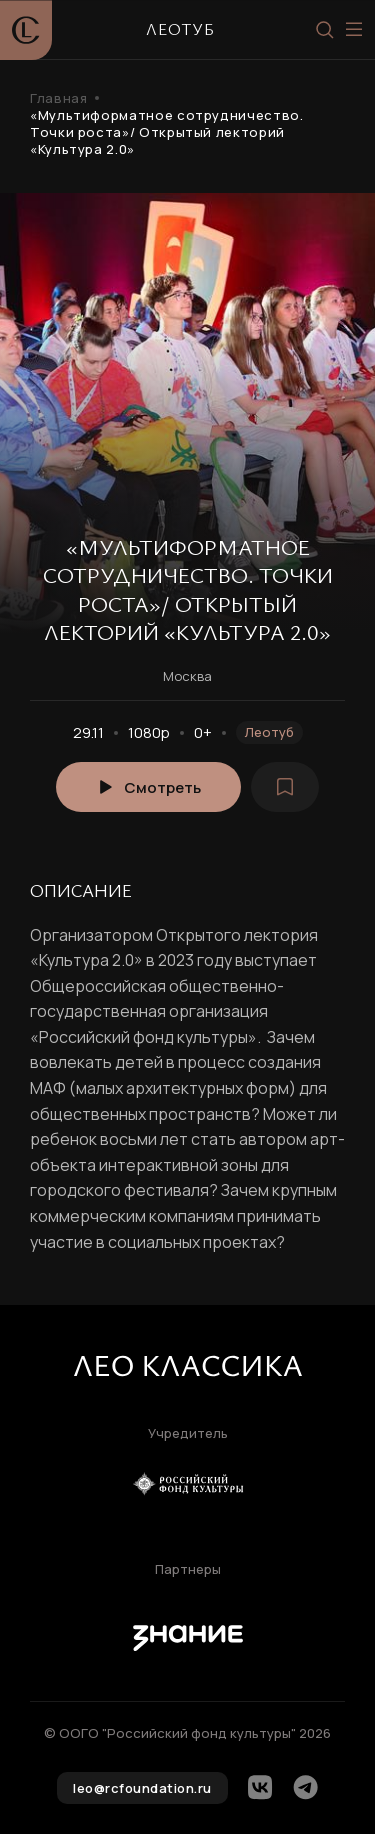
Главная (58, 98)
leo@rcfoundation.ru (142, 1788)
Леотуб (269, 732)
